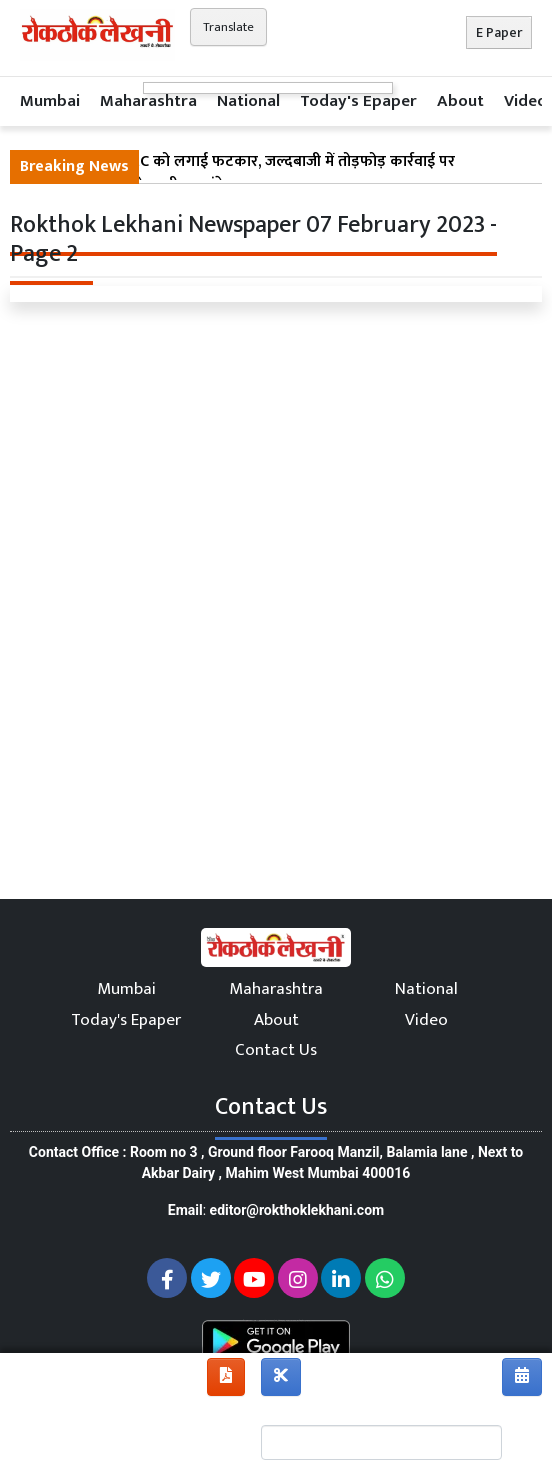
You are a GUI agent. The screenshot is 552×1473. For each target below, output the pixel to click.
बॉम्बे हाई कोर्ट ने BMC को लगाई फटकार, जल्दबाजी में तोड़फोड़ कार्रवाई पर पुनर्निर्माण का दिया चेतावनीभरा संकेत (237, 174)
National (248, 101)
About (460, 101)
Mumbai (50, 101)
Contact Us (276, 1050)
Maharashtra (148, 101)
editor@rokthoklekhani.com (297, 1210)
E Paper (499, 32)
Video (525, 101)
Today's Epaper (358, 101)
